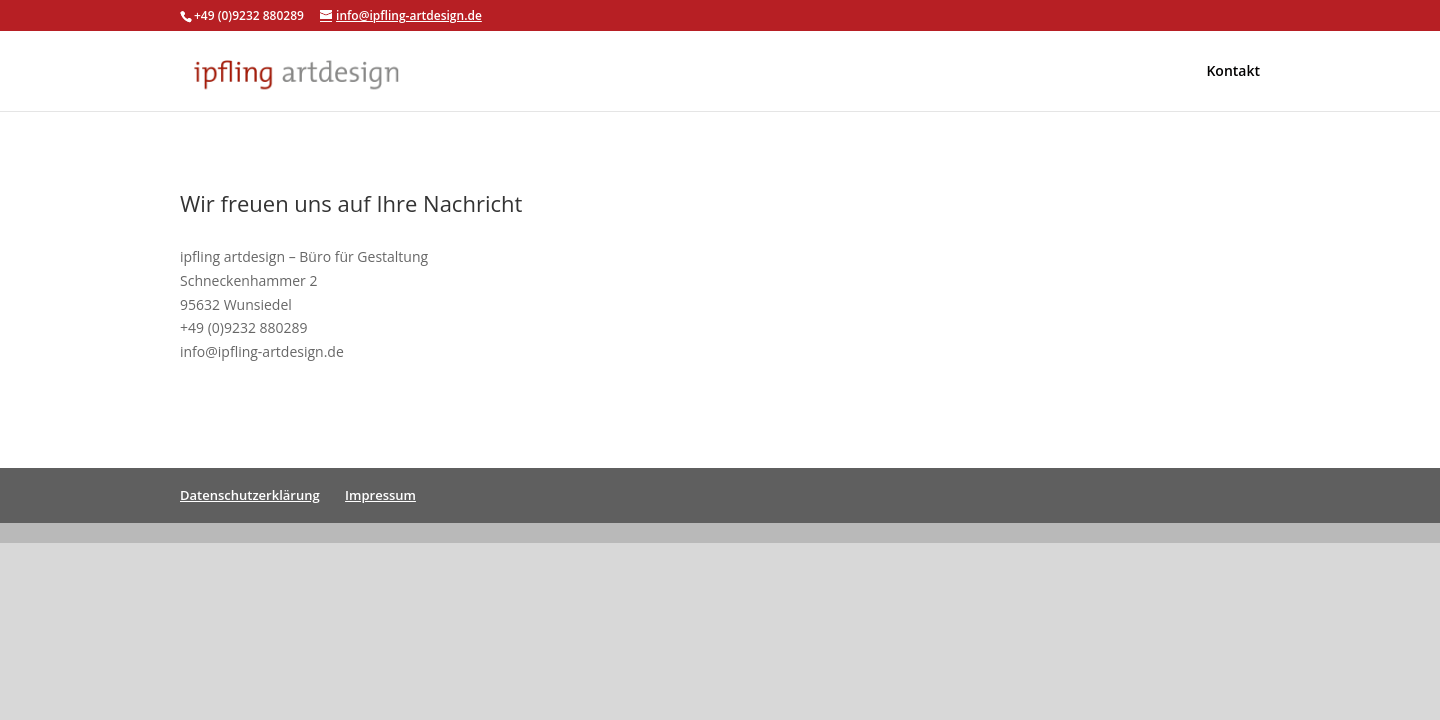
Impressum (380, 495)
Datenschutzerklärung (250, 495)
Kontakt (1233, 72)
